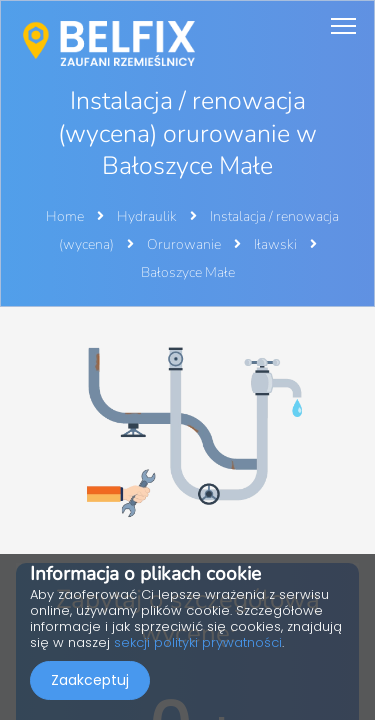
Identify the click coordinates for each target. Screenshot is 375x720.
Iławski (277, 244)
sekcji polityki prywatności (198, 642)
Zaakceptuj (90, 680)
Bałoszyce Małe (188, 272)
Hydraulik (148, 216)
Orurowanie (185, 244)
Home (65, 216)
